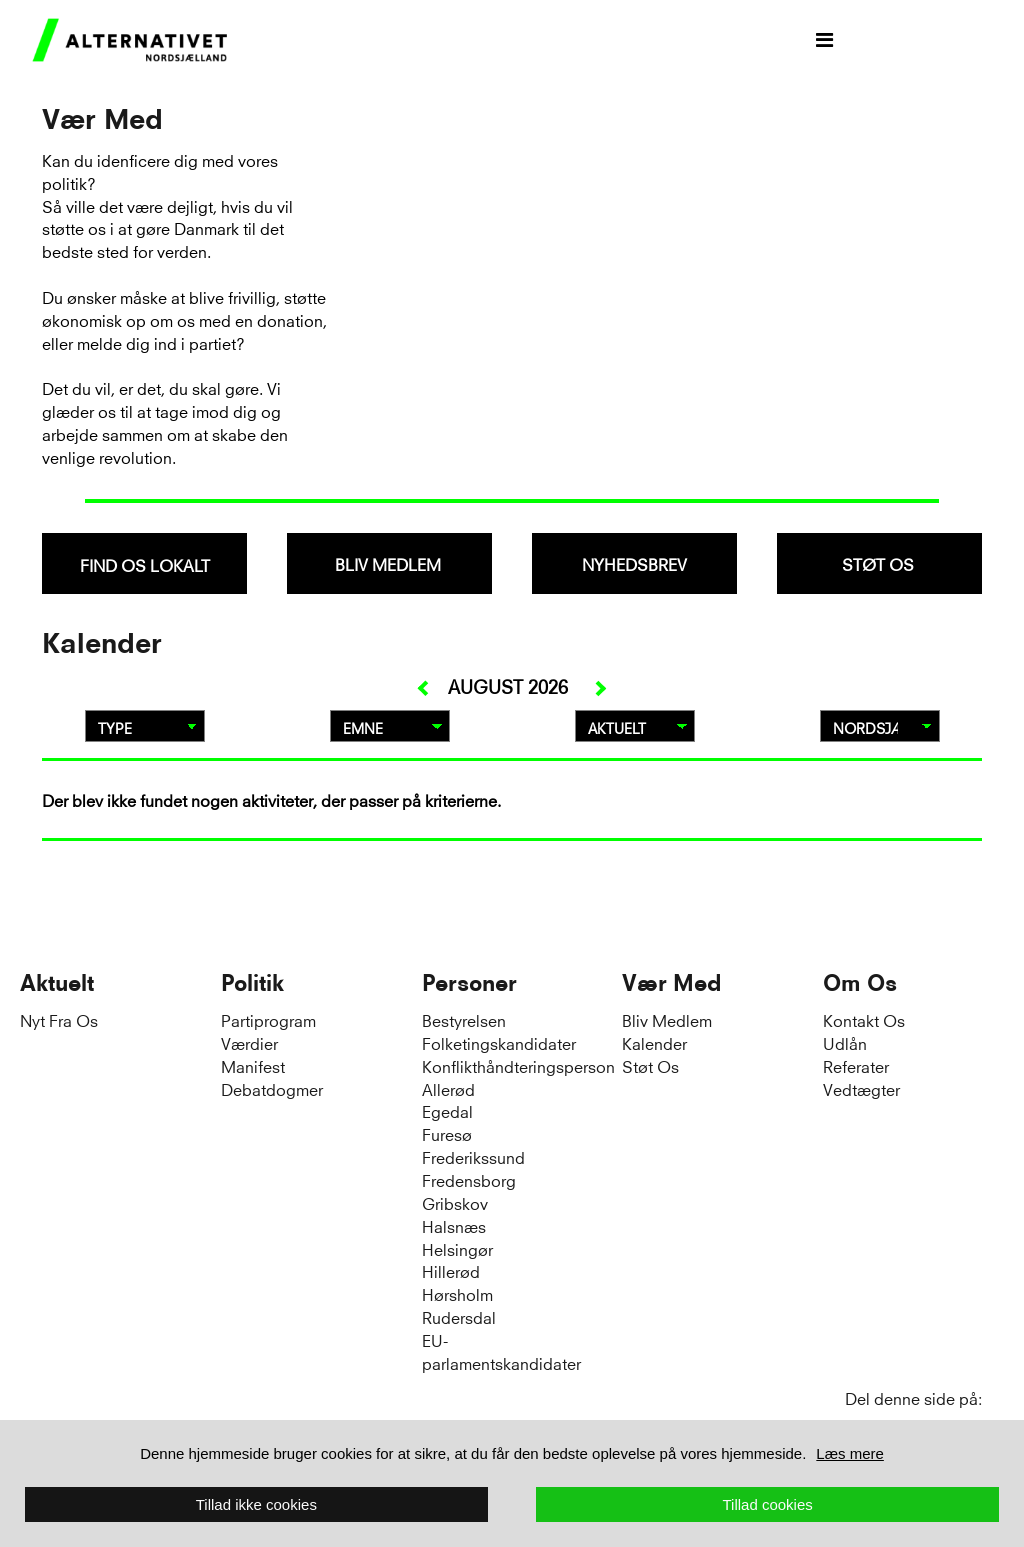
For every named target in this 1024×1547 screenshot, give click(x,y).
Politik (252, 983)
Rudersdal (459, 1316)
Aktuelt (57, 983)
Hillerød (451, 1270)
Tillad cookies (767, 1504)
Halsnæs (454, 1225)
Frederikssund (473, 1156)
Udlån (845, 1042)
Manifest (253, 1065)
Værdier (249, 1042)
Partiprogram (268, 1019)
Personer (469, 983)
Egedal (447, 1110)
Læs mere (850, 1453)
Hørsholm (457, 1293)
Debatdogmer (272, 1088)
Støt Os (650, 1065)
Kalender (654, 1042)
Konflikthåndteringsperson (518, 1065)
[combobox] (144, 563)
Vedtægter (861, 1088)
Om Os (860, 983)
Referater (856, 1065)
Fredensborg (469, 1179)
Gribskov (455, 1202)
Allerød (448, 1088)
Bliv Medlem (667, 1019)
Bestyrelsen (464, 1019)
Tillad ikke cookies (256, 1504)
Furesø (447, 1133)
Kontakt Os (864, 1019)
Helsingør (457, 1248)
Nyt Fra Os (59, 1019)
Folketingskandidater (499, 1042)
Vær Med (672, 983)
